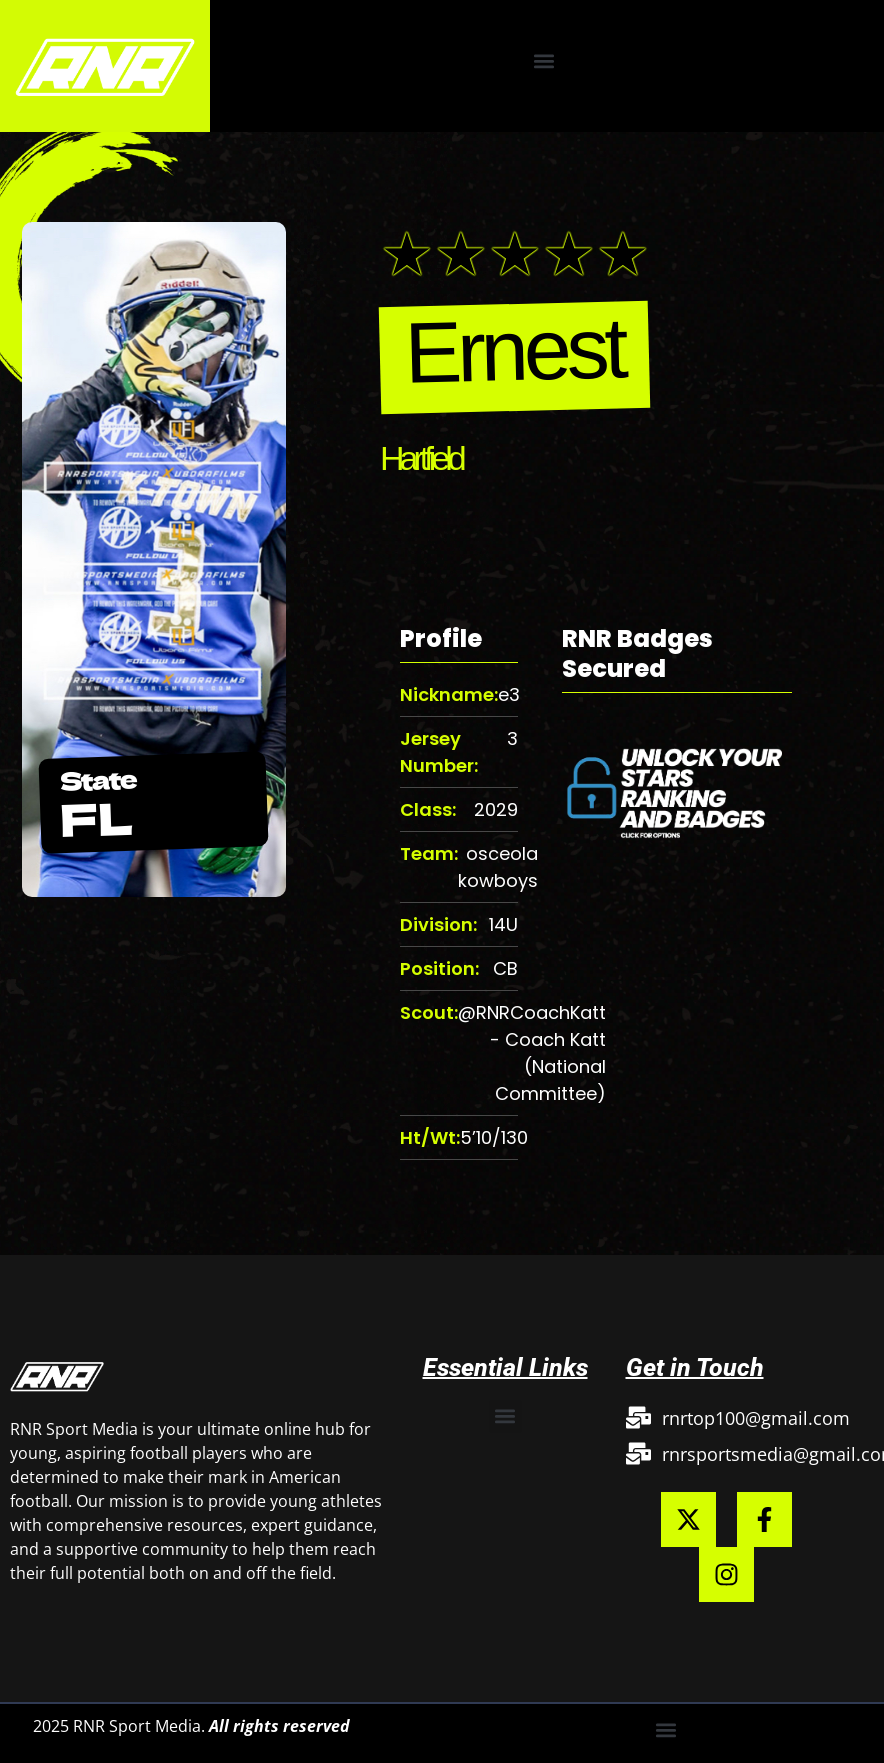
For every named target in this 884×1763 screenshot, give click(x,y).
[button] (543, 60)
